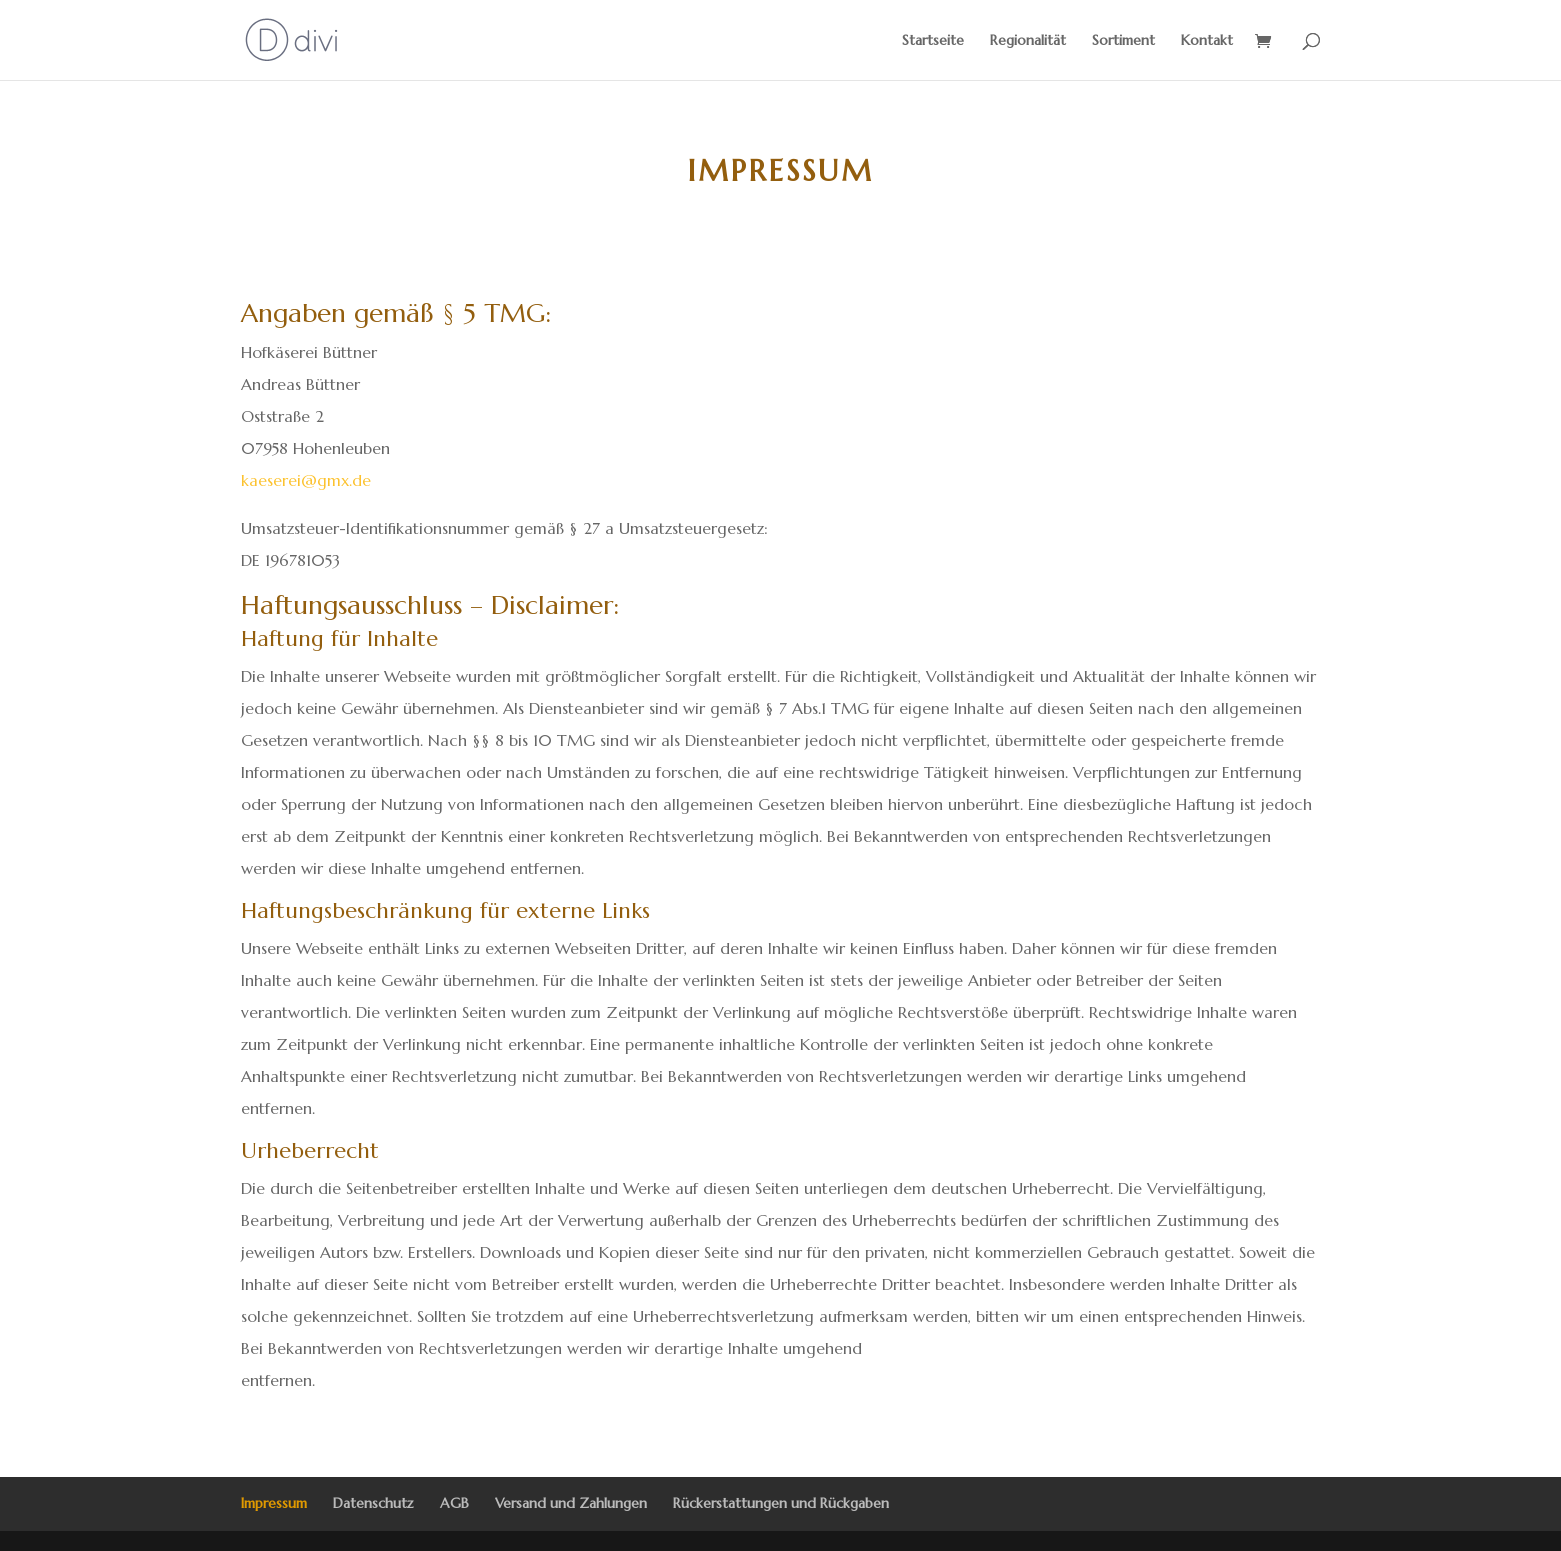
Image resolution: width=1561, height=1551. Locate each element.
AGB (454, 1503)
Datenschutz (373, 1503)
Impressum (274, 1503)
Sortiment (1123, 41)
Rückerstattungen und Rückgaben (781, 1503)
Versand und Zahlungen (571, 1503)
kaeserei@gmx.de (306, 480)
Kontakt (1207, 41)
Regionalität (1028, 41)
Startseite (933, 41)
